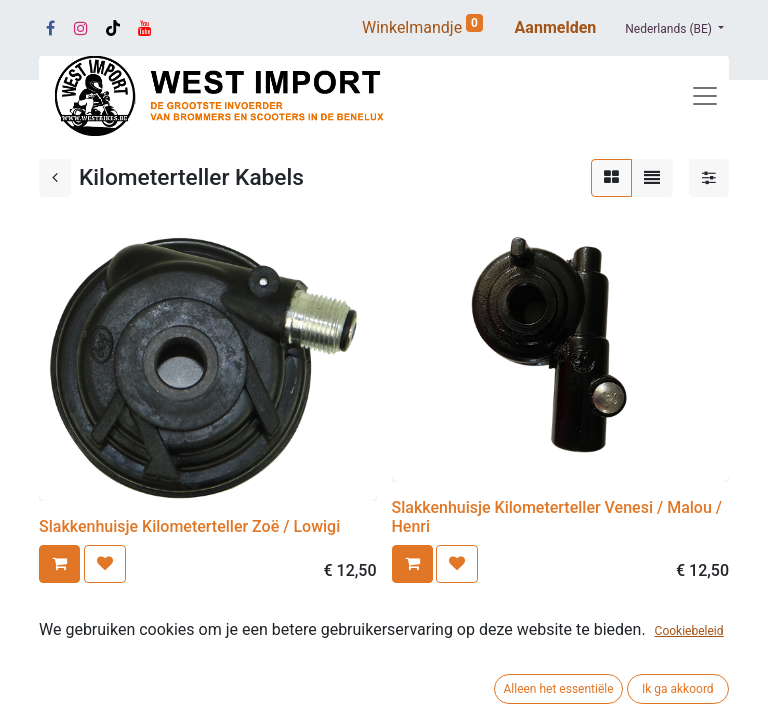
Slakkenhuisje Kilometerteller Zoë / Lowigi (189, 526)
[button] (59, 564)
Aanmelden (556, 27)
